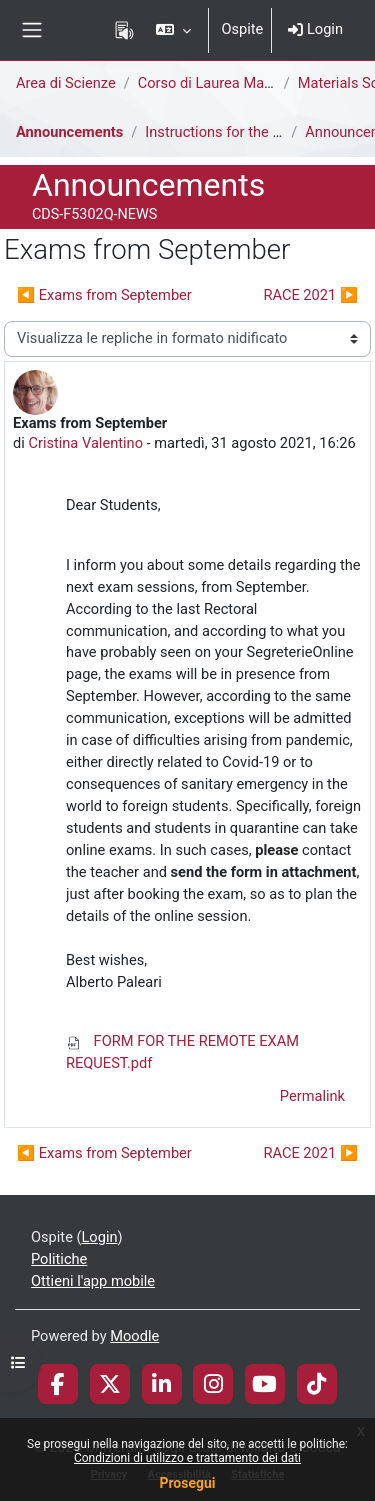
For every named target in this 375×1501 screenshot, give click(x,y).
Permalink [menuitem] (312, 1096)
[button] (173, 30)
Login (315, 29)
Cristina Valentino (85, 443)
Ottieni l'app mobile (93, 1281)
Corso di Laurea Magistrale (225, 83)
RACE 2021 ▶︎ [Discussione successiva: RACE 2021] (310, 295)
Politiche (59, 1259)
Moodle (134, 1336)
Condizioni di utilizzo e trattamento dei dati (187, 1458)
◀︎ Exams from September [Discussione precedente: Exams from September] (104, 295)
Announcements (69, 132)
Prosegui (187, 1483)
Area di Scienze (66, 83)
